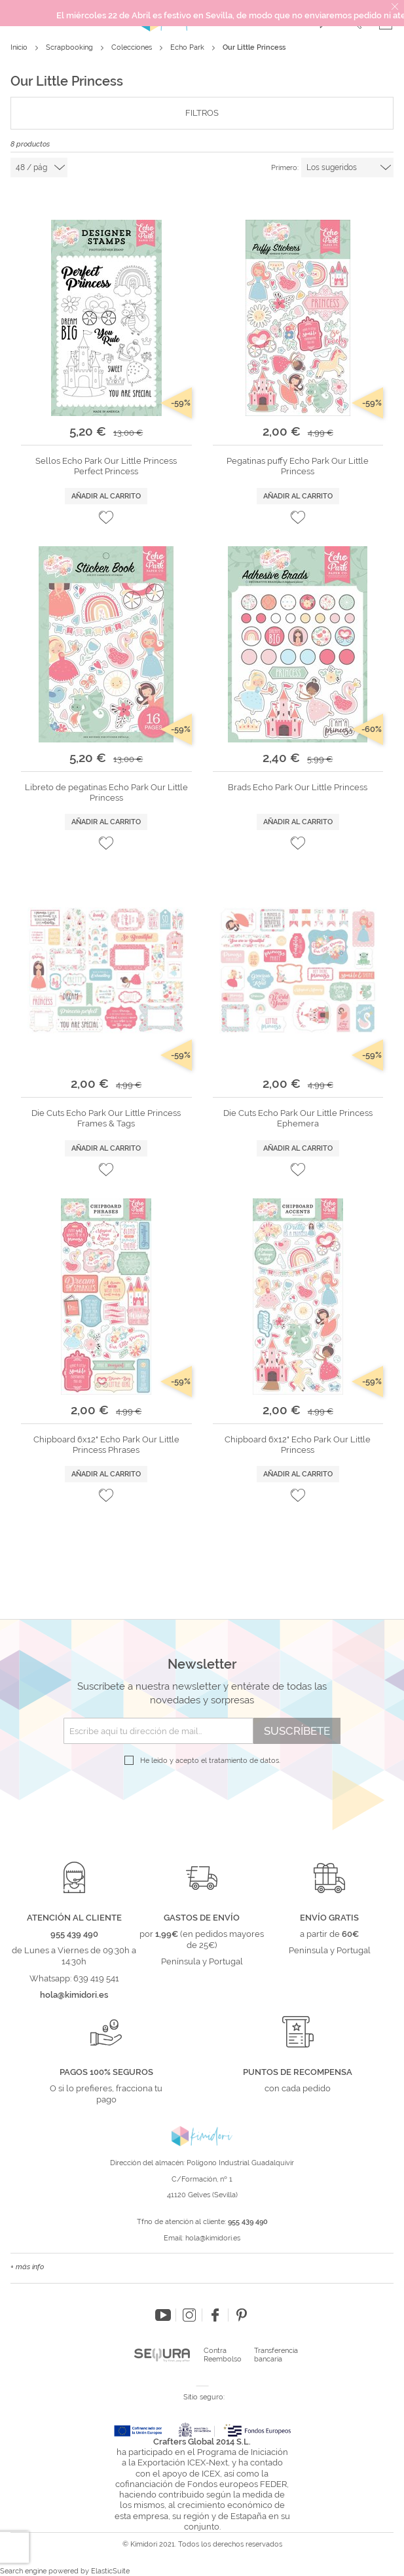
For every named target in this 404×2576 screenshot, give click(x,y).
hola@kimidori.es (212, 2238)
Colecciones (132, 47)
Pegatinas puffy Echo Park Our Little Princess (298, 466)
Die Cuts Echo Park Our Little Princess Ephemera (298, 1118)
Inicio (19, 47)
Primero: (285, 168)
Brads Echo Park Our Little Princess (297, 787)
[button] (106, 517)
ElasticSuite (110, 2571)
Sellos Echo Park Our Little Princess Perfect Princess (106, 466)
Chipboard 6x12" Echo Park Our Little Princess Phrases (106, 1445)
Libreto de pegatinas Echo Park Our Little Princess (106, 792)
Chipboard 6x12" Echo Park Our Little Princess (298, 1445)
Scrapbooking (70, 47)
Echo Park (188, 47)
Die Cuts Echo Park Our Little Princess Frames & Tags (106, 1118)
